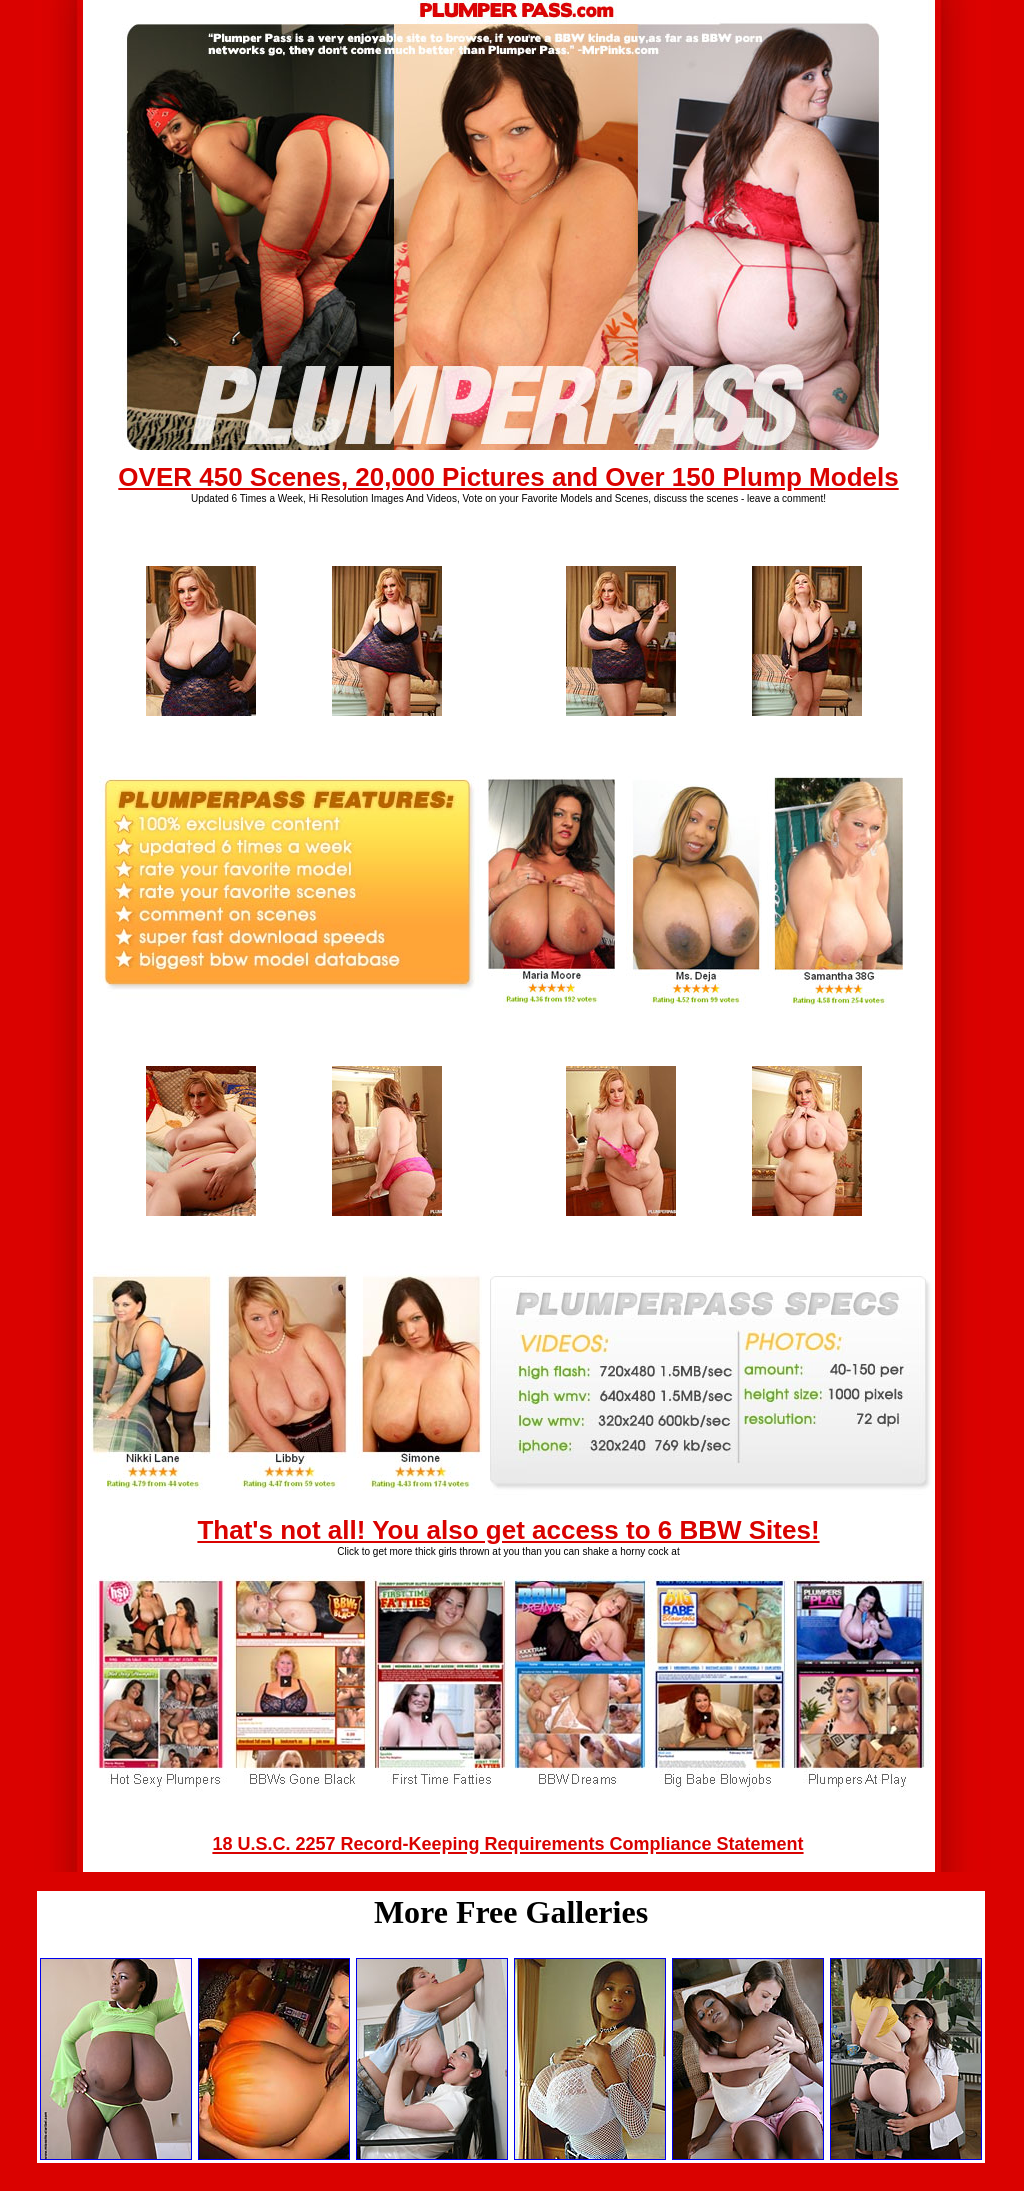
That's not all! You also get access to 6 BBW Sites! (508, 1530)
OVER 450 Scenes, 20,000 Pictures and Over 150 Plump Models (508, 477)
